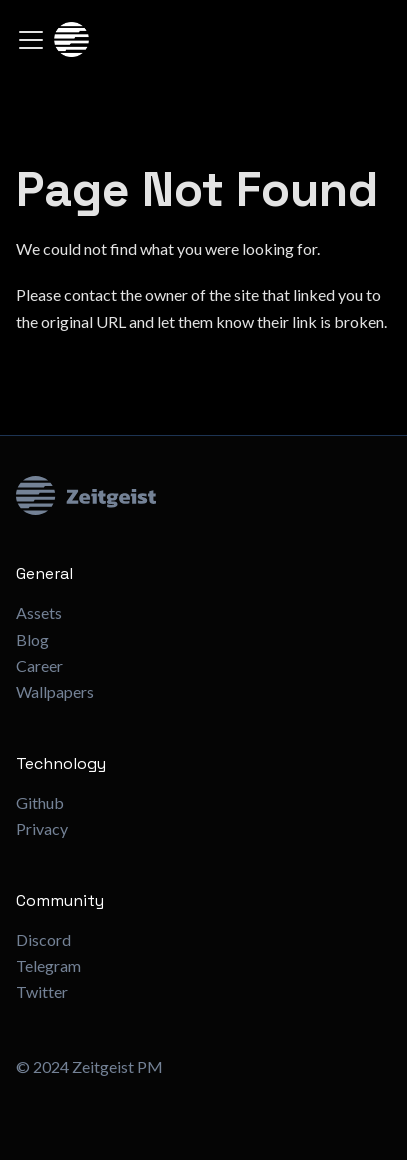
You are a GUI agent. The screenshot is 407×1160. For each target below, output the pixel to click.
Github (40, 802)
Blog (32, 639)
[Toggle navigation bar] (31, 40)
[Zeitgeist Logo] (203, 496)
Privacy (42, 828)
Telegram (48, 965)
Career (39, 665)
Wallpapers (55, 691)
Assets (39, 612)
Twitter (42, 991)
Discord (43, 939)
